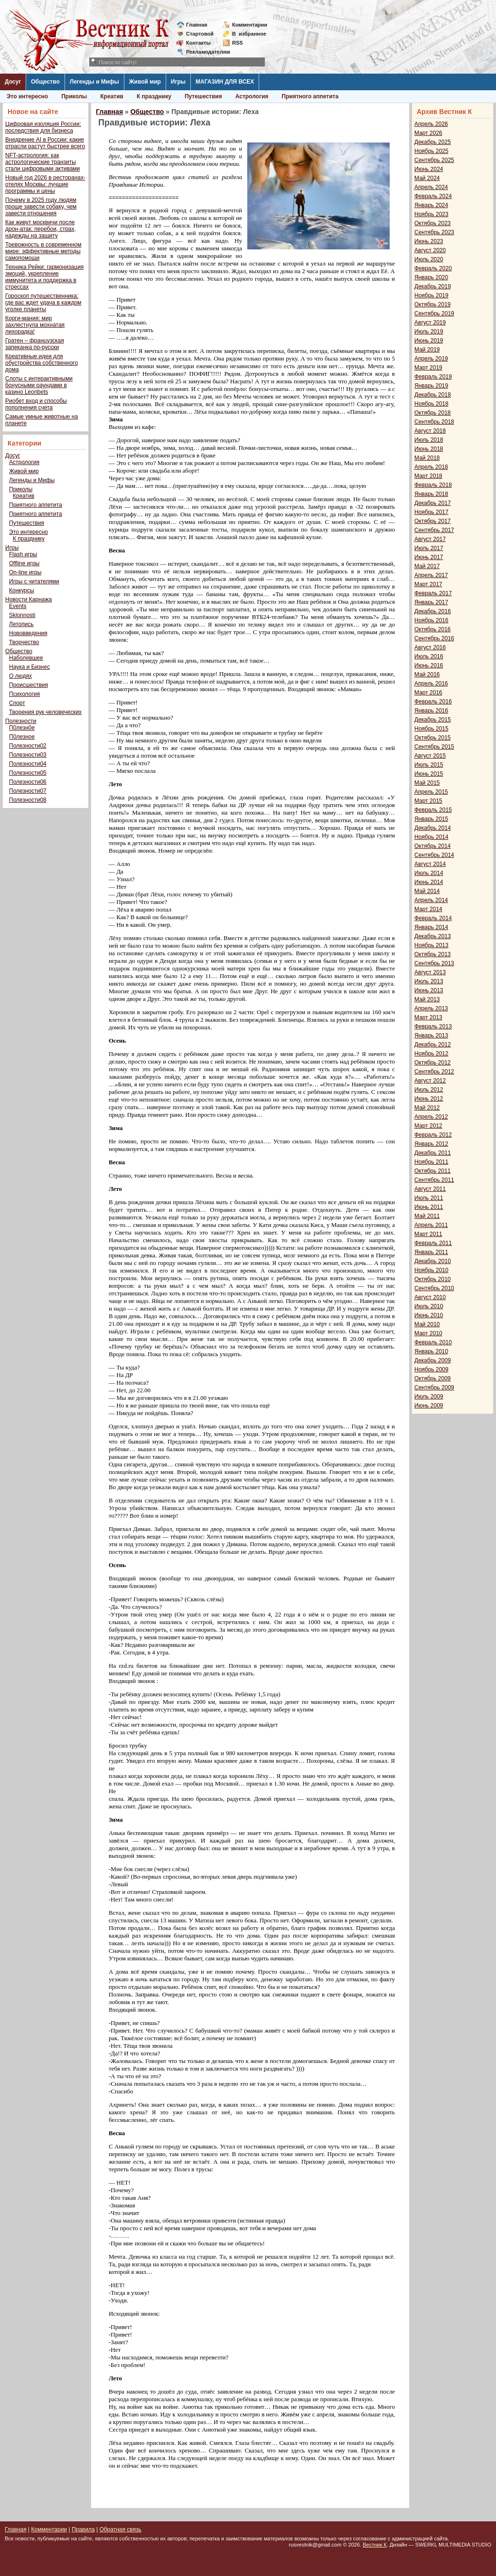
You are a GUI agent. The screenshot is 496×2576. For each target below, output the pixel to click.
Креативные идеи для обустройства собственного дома (41, 363)
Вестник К (375, 2544)
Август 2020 (430, 250)
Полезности (20, 721)
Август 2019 (430, 322)
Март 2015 (428, 801)
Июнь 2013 (428, 990)
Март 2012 (428, 1125)
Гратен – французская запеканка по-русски (34, 344)
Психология (24, 694)
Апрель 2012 (431, 1116)
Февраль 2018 (433, 485)
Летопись (21, 624)
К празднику (154, 96)
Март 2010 (428, 1333)
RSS (237, 43)
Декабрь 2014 (432, 828)
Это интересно (27, 96)
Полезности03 (28, 754)
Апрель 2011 (431, 1225)
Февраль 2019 (433, 376)
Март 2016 (428, 692)
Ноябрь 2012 (431, 1053)
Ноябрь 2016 (431, 620)
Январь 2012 (431, 1144)
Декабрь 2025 (432, 142)
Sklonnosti (22, 615)
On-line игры (25, 572)
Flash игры (23, 554)
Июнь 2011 (428, 1207)
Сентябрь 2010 (434, 1288)
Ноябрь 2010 (431, 1270)
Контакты (198, 43)
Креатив (111, 96)
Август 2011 (430, 1189)
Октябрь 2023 (432, 223)
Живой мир (145, 81)
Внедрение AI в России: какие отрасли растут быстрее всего (45, 143)
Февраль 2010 (433, 1342)
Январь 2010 (431, 1351)
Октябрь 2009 (432, 1378)
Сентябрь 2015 (434, 746)
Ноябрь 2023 (431, 214)
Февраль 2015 (433, 810)
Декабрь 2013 (432, 936)
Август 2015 (430, 755)
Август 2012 (430, 1080)
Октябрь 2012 (432, 1062)
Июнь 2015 (428, 773)
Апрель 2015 (431, 792)
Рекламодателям (204, 52)
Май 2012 (427, 1107)
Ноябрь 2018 (431, 403)
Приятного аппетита (309, 96)
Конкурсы (21, 590)
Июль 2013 (428, 981)
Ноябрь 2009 (431, 1369)
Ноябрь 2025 (431, 151)
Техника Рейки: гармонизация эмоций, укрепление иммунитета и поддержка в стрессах (44, 277)
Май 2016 (427, 674)
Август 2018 (430, 431)
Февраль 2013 (433, 1026)
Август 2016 (430, 647)
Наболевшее (26, 658)
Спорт (17, 703)
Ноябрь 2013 (431, 945)
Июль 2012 (428, 1089)
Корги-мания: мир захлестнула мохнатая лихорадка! (35, 325)
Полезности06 (28, 782)
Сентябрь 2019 (434, 313)
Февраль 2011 (433, 1243)
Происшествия (28, 685)
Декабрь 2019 (432, 286)
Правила (83, 2529)
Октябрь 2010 (432, 1279)
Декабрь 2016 (432, 611)
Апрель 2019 (431, 358)
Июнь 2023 (428, 241)
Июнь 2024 (428, 169)
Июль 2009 (428, 1396)
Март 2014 (428, 909)
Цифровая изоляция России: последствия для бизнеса (43, 127)
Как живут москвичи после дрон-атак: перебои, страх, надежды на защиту (40, 229)
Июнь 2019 (428, 340)
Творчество (24, 642)
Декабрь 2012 (432, 1044)
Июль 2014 (428, 873)
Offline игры (24, 563)
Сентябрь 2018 (434, 421)
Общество (45, 81)
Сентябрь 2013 (434, 963)
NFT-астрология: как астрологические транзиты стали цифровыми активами (42, 162)
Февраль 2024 (433, 196)
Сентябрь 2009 (434, 1387)
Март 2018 (428, 476)
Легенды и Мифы (94, 81)
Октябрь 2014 (432, 846)
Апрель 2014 (431, 900)
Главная (196, 25)
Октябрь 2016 (432, 629)
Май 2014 (427, 891)
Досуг (13, 81)
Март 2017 (428, 584)
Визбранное (249, 34)
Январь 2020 (431, 277)
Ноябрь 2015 (431, 728)
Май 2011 (427, 1216)
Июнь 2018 (428, 449)
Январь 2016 (431, 710)
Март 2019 (428, 367)
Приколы (74, 96)
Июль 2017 (428, 548)
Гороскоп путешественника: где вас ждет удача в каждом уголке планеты (43, 303)
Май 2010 (427, 1324)
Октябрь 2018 (432, 412)
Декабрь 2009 (432, 1360)
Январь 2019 (431, 385)
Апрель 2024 (431, 187)
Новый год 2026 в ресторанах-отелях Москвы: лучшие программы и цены (45, 184)
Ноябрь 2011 (431, 1162)
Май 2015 (427, 782)
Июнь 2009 (428, 1405)
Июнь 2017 (428, 557)
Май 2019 (427, 349)
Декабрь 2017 (432, 503)
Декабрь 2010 (432, 1261)
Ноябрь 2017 (431, 512)
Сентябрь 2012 (434, 1071)
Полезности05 (28, 773)
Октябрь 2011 (432, 1171)
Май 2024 (427, 178)
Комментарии (249, 25)
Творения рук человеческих (45, 712)
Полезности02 (28, 745)
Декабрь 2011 (432, 1153)
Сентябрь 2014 (434, 855)
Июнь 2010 (428, 1315)
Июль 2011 (428, 1198)
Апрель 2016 (431, 683)
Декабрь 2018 (432, 394)
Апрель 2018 (431, 467)
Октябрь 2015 (432, 737)
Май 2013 (427, 999)
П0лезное (22, 736)
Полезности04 (28, 763)
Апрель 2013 (431, 1008)
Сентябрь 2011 (434, 1180)
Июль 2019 (428, 331)
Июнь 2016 (428, 665)
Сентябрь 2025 (434, 160)
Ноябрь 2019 (431, 295)
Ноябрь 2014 (431, 837)
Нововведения (28, 633)
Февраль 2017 (433, 593)
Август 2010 (430, 1297)
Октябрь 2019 (432, 304)
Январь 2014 (431, 927)
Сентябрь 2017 (434, 530)
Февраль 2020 (433, 268)
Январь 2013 (431, 1035)
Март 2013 (428, 1017)
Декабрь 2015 (432, 719)
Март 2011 (428, 1234)
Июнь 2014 (428, 882)
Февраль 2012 (433, 1134)
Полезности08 (28, 800)
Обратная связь (120, 2529)
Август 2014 (430, 864)
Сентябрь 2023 (434, 232)
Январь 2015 (431, 819)
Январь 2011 (431, 1252)
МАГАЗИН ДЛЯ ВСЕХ (225, 81)
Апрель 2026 (431, 124)
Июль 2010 (428, 1306)
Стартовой (200, 34)
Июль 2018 (428, 440)
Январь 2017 (431, 602)
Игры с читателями (34, 581)
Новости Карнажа (28, 599)
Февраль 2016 (433, 701)
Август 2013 (430, 972)
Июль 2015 (428, 764)
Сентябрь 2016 (434, 638)
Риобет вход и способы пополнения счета (36, 404)
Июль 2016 (428, 656)
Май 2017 (427, 566)
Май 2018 (427, 458)
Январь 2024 (431, 205)
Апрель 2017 (431, 575)
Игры (178, 81)
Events (18, 606)
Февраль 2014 (433, 918)
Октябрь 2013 (432, 954)
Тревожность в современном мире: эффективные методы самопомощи (43, 251)
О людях (20, 676)
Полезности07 (28, 791)
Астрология (252, 96)
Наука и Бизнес (29, 667)
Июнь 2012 (428, 1098)
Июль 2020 (428, 259)
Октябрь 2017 (432, 521)
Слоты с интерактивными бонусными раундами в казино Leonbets (39, 385)
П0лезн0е (22, 727)
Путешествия (203, 96)
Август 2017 (430, 539)
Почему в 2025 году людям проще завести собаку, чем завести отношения (40, 207)
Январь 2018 (431, 494)
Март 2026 (428, 133)
